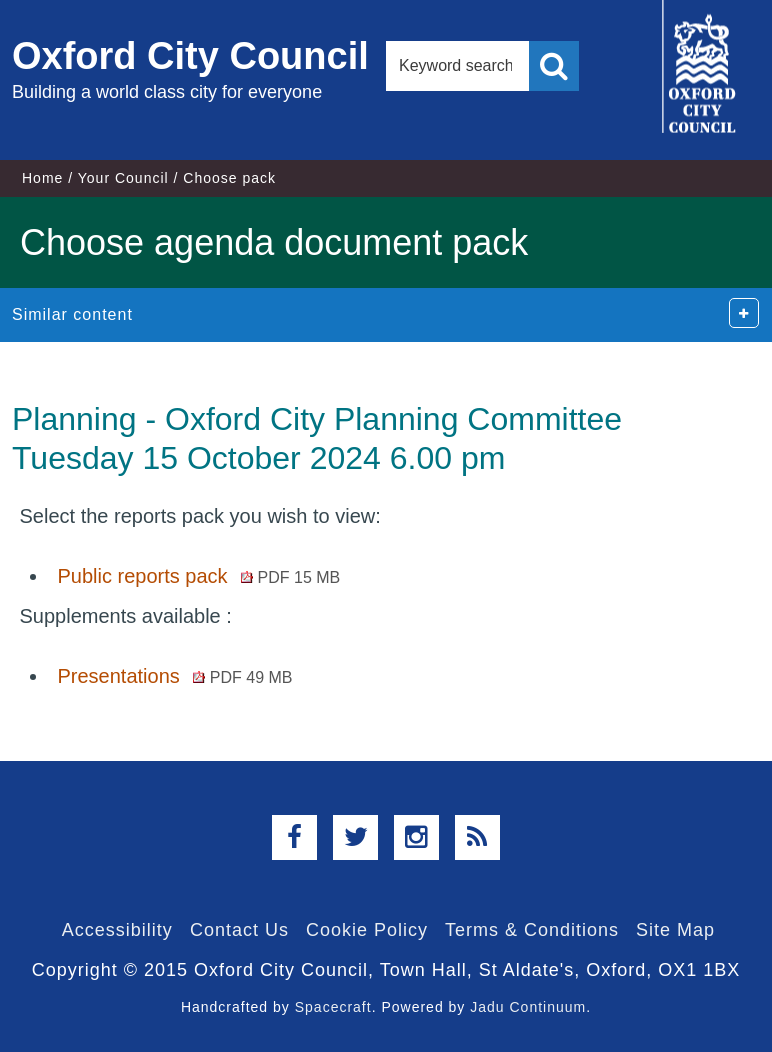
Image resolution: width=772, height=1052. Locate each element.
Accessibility (117, 930)
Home (42, 178)
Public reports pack (198, 576)
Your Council (123, 178)
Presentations (174, 676)
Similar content (72, 314)
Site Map (675, 930)
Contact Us (239, 930)
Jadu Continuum (528, 1007)
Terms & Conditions (532, 930)
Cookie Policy (367, 930)
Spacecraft (333, 1007)
